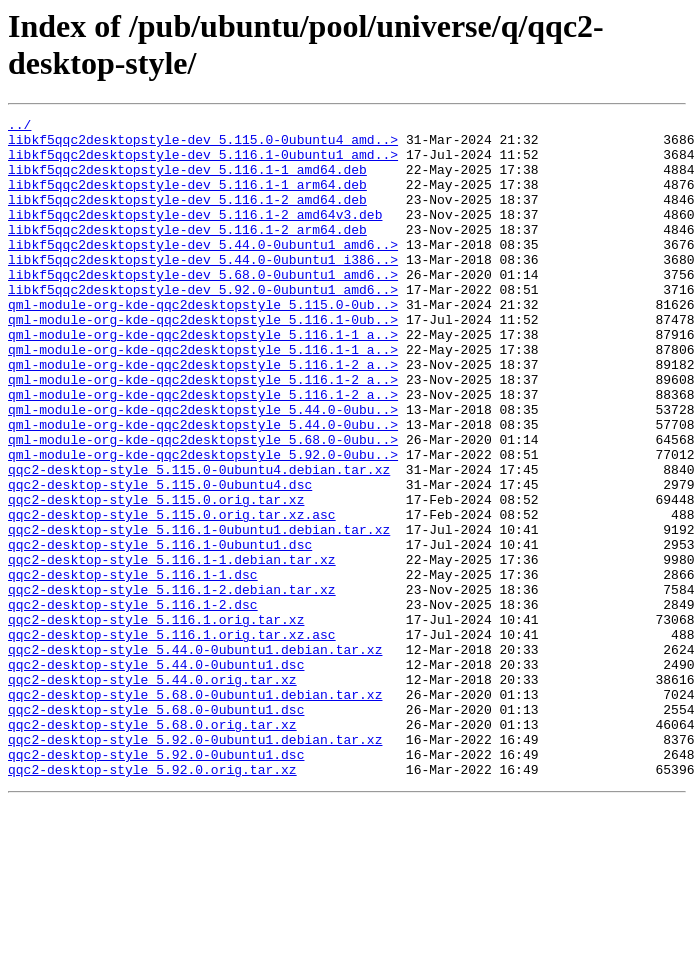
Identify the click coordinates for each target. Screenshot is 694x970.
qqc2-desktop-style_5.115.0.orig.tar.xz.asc (172, 595)
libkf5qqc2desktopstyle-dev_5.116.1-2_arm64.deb (187, 253)
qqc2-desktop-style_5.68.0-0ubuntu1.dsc (156, 829)
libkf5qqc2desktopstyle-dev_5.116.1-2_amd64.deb (187, 217)
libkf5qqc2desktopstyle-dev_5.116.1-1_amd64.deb (187, 181)
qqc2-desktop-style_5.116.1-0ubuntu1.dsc (160, 631)
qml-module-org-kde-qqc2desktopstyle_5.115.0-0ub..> (203, 343)
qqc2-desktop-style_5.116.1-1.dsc (133, 667)
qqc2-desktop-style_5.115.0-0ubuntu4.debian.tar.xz (199, 541)
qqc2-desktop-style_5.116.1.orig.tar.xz (156, 721)
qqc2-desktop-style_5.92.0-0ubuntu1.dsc (156, 883)
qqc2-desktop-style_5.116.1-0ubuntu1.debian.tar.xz (199, 613)
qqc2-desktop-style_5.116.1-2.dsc (133, 703)
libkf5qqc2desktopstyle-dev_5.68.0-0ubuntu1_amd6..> (203, 307)
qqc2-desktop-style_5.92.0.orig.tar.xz (152, 901)
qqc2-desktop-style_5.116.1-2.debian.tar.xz (172, 685)
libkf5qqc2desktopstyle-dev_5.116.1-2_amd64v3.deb (195, 235)
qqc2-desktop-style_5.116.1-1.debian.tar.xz (172, 649)
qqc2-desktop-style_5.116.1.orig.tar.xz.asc (172, 739)
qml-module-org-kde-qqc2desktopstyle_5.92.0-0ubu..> (203, 523)
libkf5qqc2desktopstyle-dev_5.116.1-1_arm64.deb (187, 199)
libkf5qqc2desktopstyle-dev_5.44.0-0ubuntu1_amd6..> (203, 271)
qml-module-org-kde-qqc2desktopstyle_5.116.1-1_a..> (203, 379)
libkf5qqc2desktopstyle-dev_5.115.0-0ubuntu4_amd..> (203, 145)
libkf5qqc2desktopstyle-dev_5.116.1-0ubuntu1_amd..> (203, 163)
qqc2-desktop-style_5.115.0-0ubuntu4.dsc (160, 559)
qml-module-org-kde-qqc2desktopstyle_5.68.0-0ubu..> (203, 505)
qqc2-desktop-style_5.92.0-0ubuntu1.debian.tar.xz (195, 865)
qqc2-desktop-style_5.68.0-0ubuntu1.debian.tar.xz (195, 811)
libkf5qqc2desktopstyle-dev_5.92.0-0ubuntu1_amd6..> (203, 325)
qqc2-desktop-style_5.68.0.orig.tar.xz (152, 847)
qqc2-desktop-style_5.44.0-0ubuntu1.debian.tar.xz (195, 757)
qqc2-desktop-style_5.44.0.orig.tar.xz (152, 793)
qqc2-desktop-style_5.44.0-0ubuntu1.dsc (156, 775)
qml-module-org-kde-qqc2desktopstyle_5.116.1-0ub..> (203, 361)
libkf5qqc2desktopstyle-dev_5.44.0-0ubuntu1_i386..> (203, 289)
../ (19, 127)
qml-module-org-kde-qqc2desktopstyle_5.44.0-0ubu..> (203, 469)
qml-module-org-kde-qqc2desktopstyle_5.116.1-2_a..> (203, 415)
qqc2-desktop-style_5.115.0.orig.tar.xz (156, 577)
